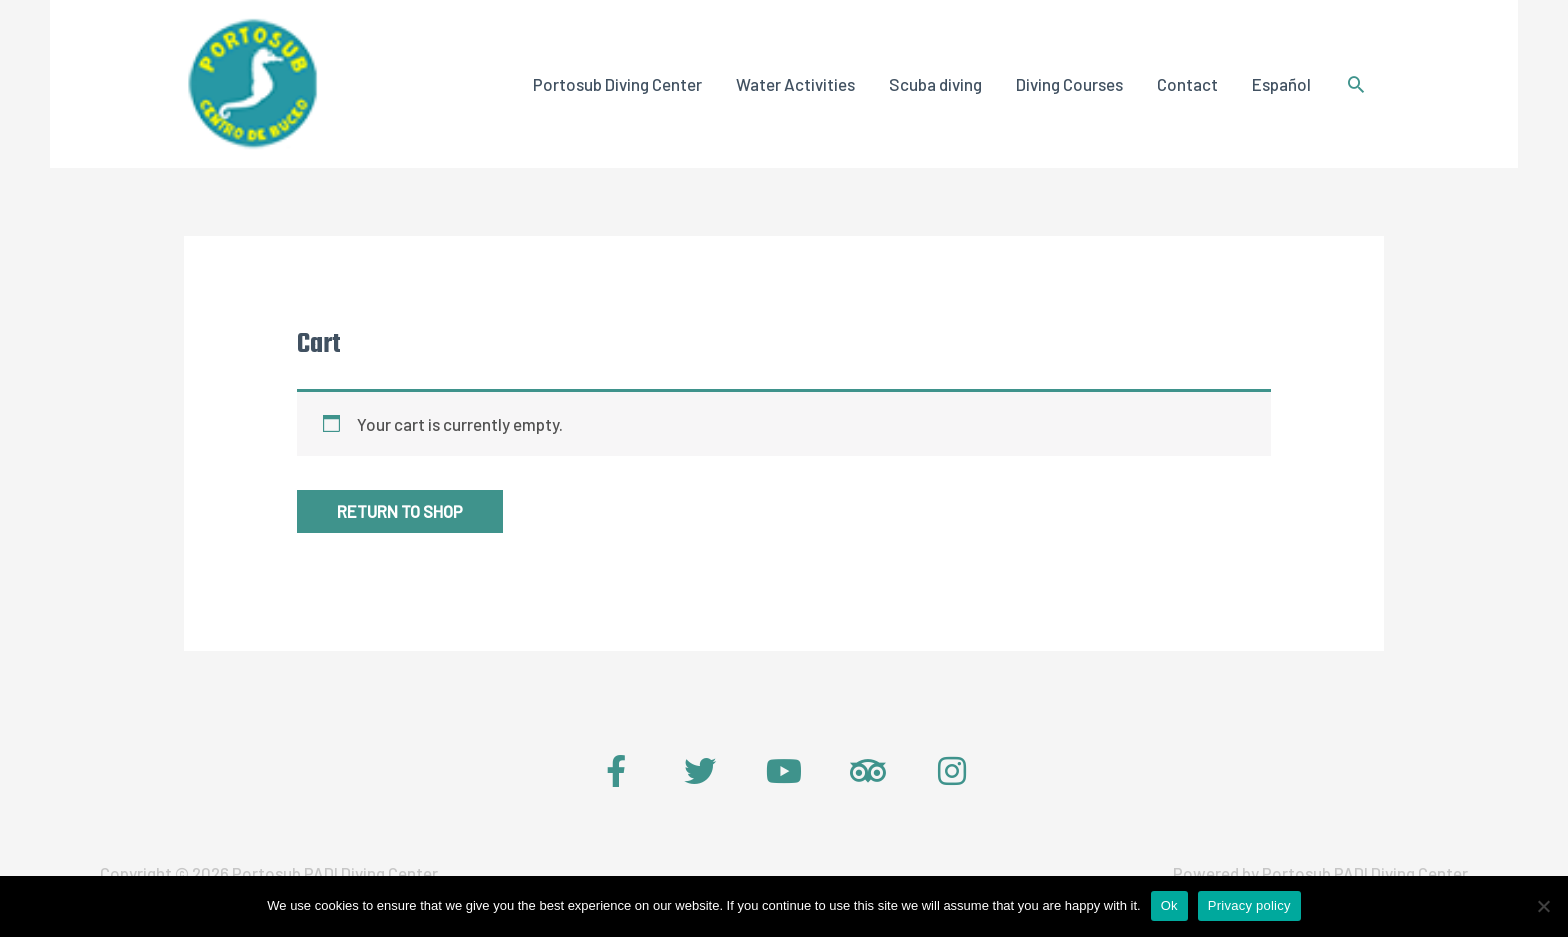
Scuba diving (935, 86)
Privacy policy (1249, 905)
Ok (1169, 905)
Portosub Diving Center (617, 86)
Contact (1187, 86)
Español (1281, 86)
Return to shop (402, 514)
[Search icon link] (1356, 86)
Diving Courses (1069, 86)
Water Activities (795, 86)
